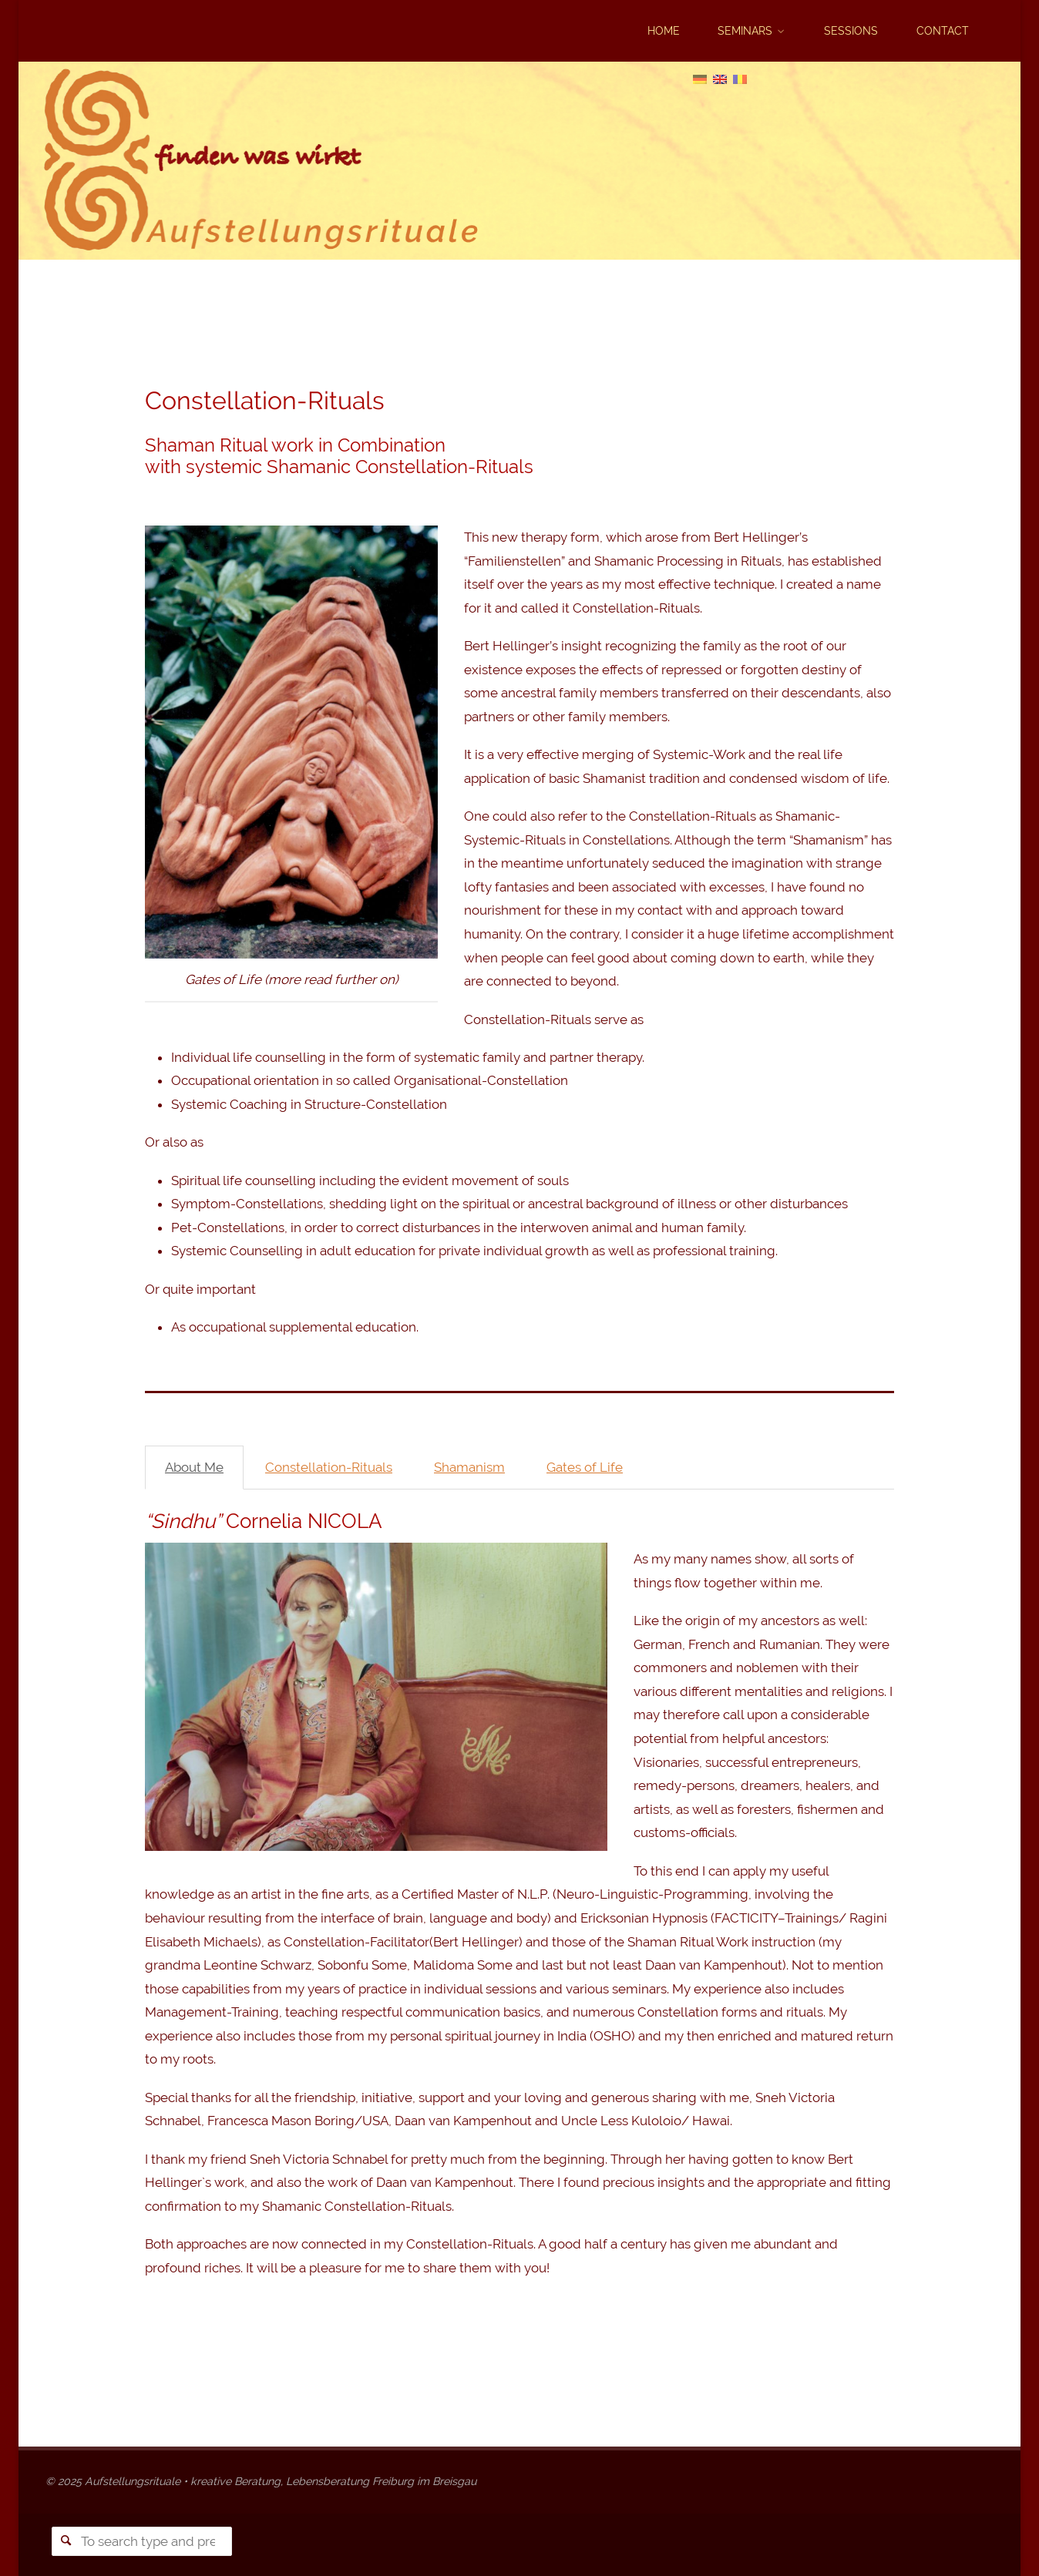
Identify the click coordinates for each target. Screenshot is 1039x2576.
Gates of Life (584, 1467)
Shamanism (469, 1467)
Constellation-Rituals (328, 1467)
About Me (194, 1467)
